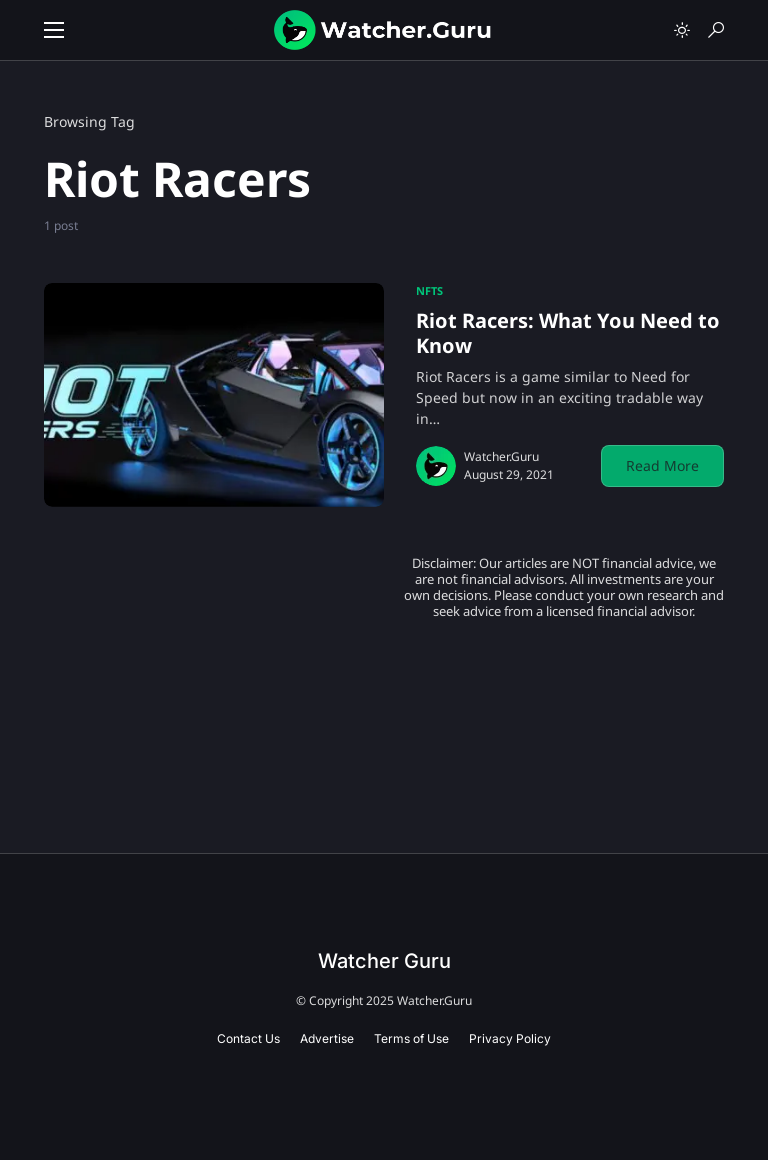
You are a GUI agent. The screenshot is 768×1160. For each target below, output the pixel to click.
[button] (54, 30)
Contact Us (248, 1038)
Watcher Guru (384, 961)
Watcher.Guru (501, 456)
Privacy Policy (510, 1038)
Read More (662, 465)
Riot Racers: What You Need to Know (568, 333)
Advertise (327, 1038)
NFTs (429, 290)
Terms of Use (411, 1038)
